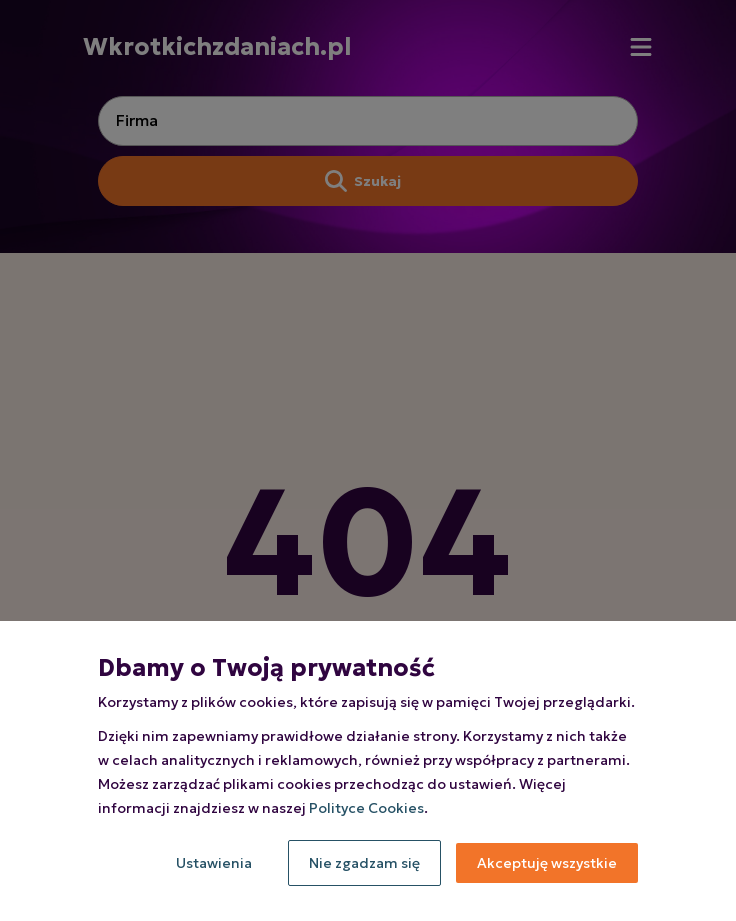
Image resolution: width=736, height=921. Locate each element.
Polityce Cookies (366, 808)
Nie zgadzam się (364, 863)
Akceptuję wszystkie (547, 863)
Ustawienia (214, 863)
